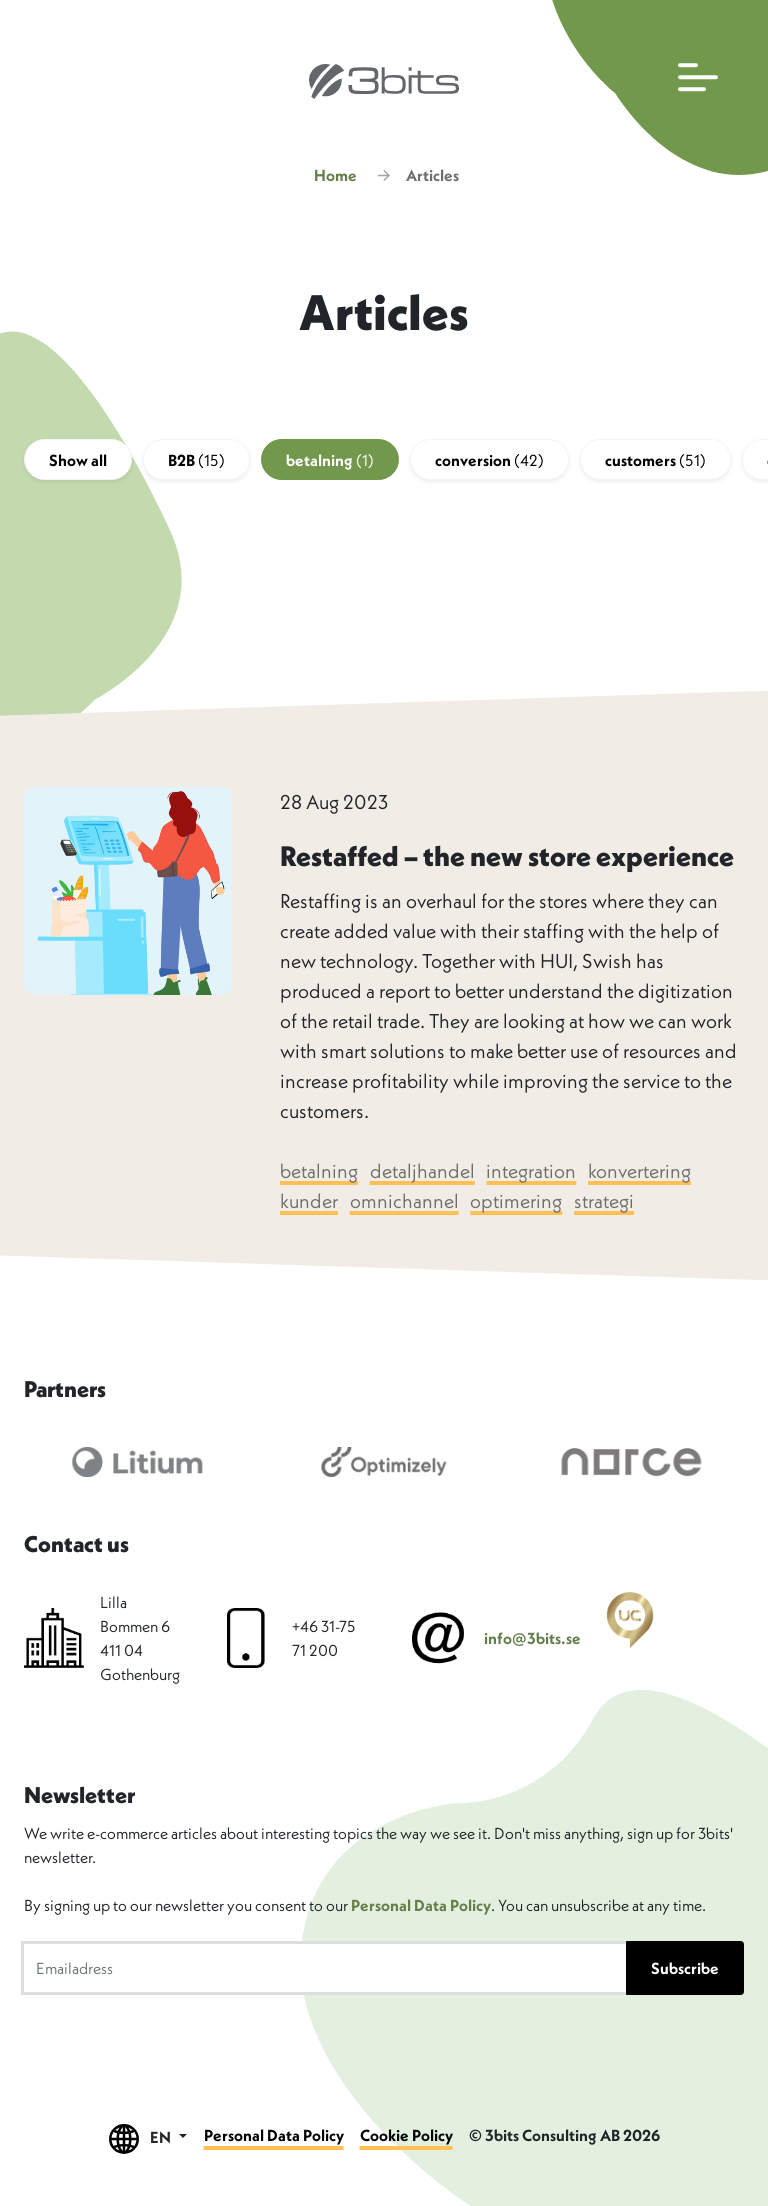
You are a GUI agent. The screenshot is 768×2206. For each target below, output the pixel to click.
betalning (330, 460)
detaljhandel (422, 1170)
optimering (516, 1200)
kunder (309, 1200)
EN (148, 2138)
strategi (604, 1200)
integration (531, 1170)
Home (335, 175)
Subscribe (685, 1968)
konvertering (639, 1170)
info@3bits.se (532, 1638)
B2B (196, 460)
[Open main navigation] (655, 87)
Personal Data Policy (421, 1905)
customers (655, 460)
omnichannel (404, 1200)
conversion (489, 460)
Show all (78, 460)
